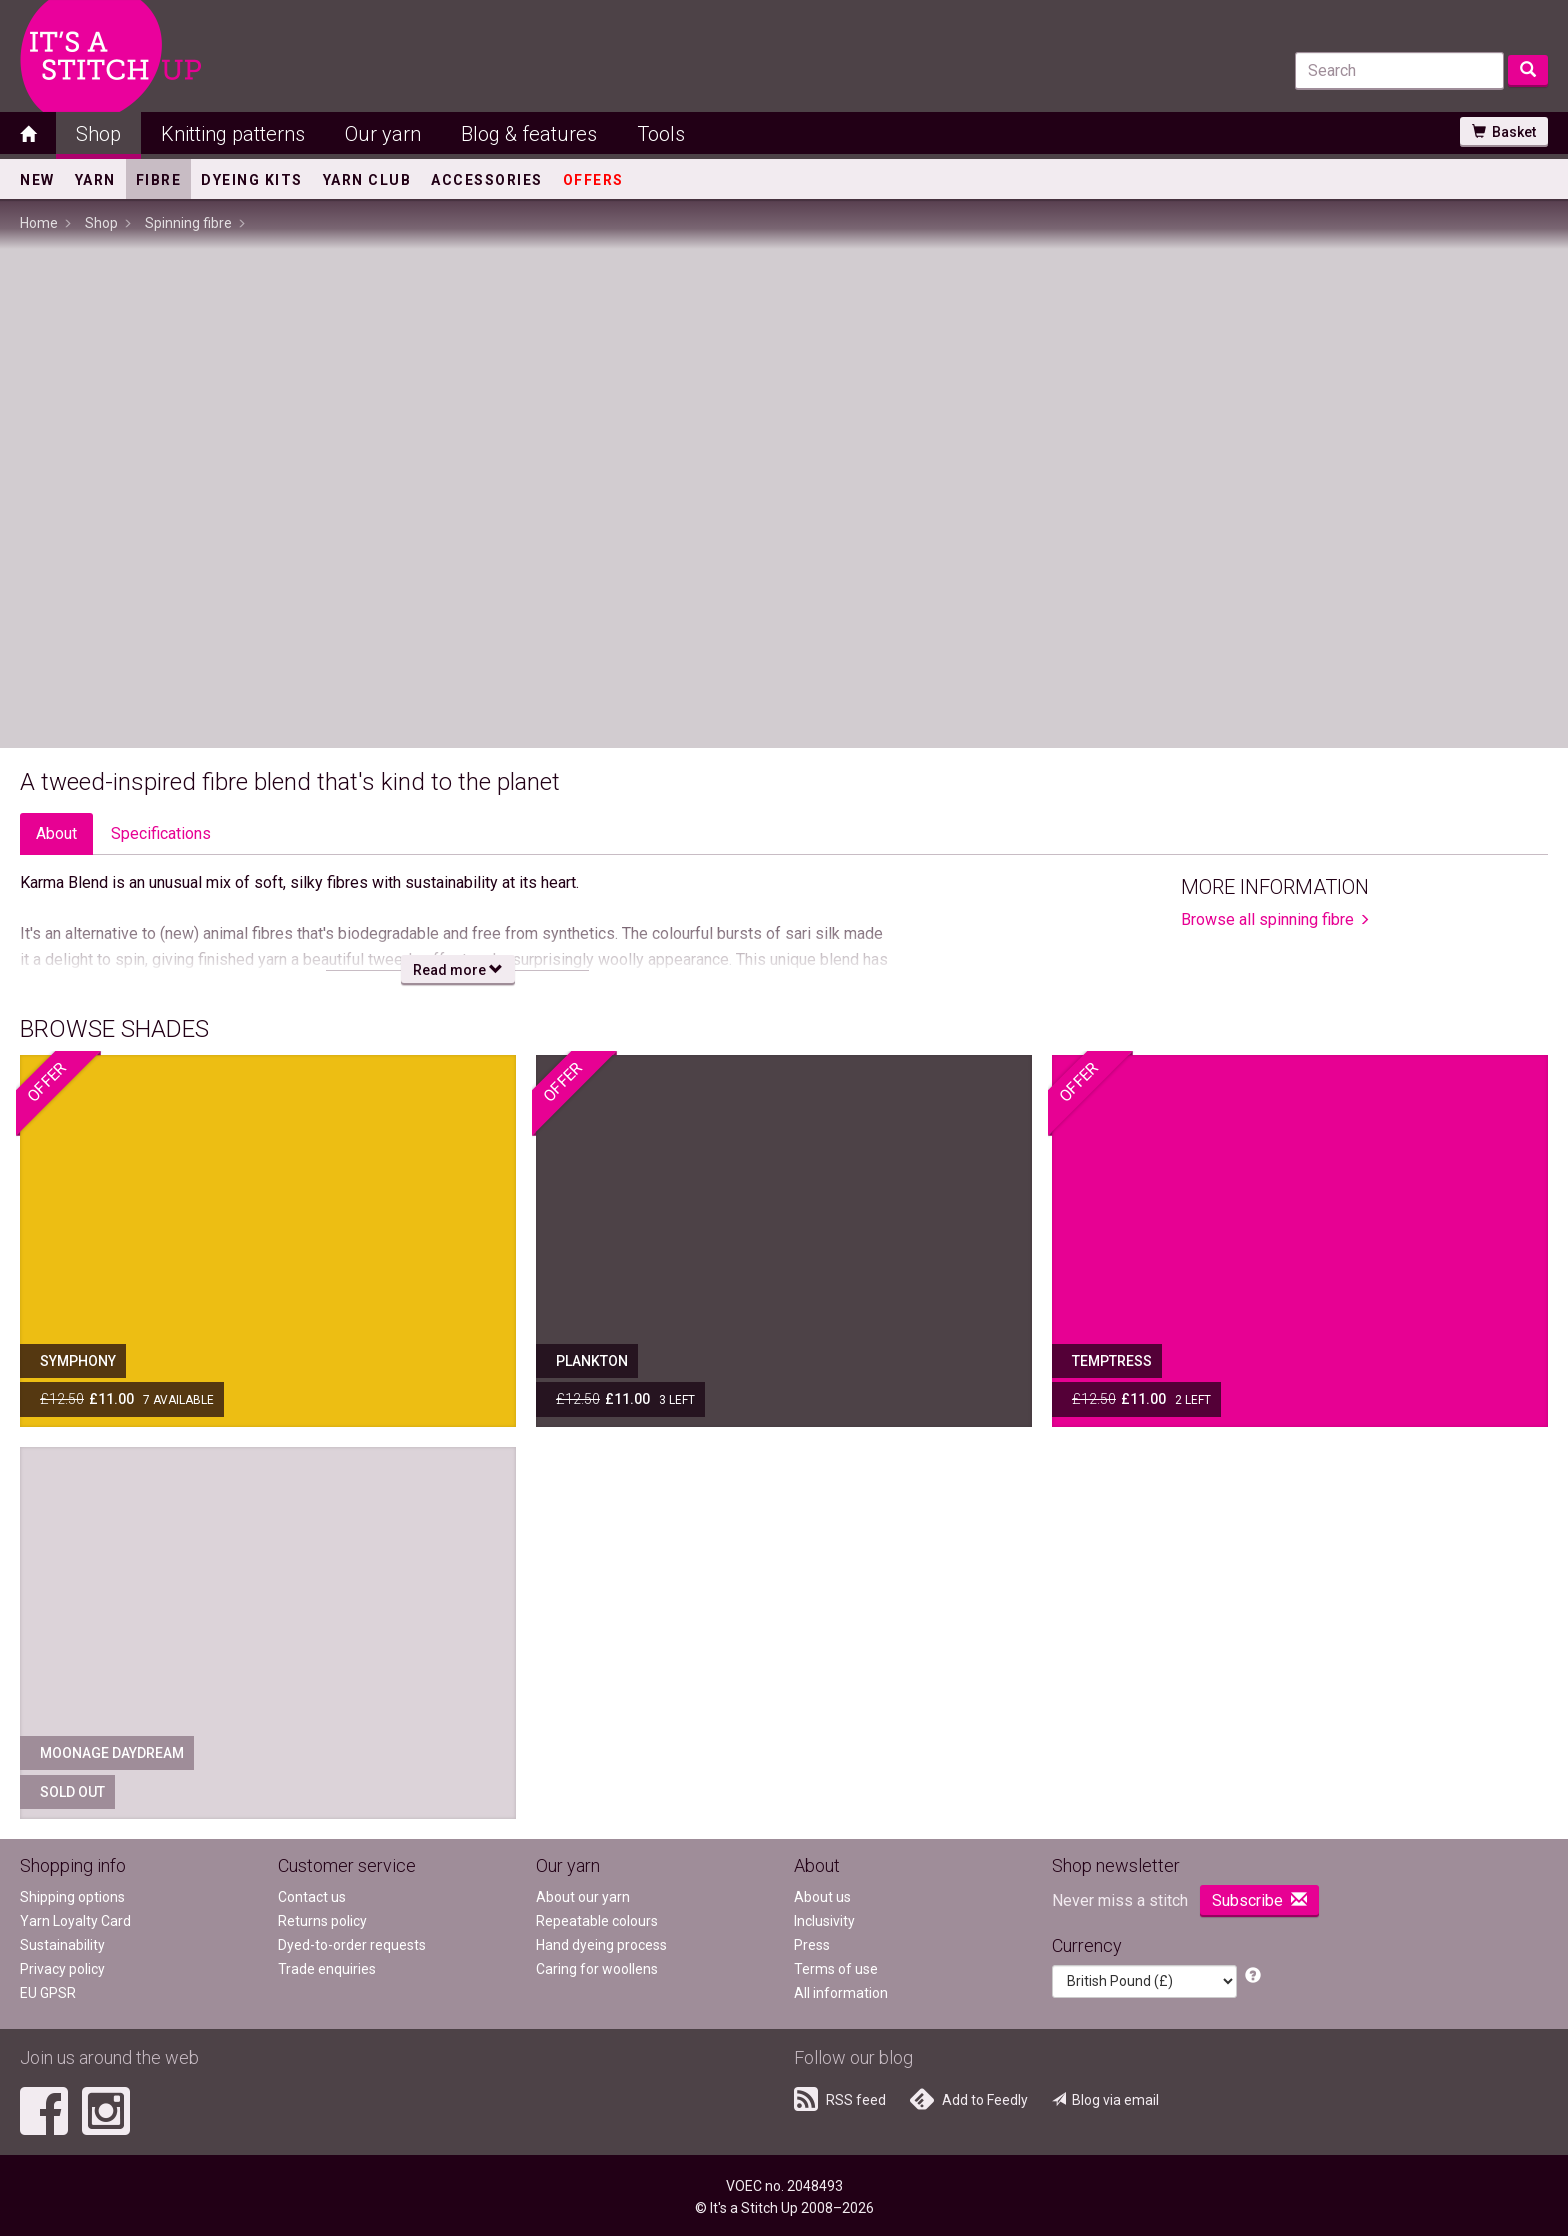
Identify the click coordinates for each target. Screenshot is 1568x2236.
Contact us (312, 1897)
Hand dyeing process (601, 1945)
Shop (98, 134)
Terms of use (836, 1969)
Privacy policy (62, 1969)
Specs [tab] (161, 833)
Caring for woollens (597, 1969)
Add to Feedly (969, 2099)
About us (822, 1897)
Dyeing (252, 180)
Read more (458, 970)
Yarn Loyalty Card (75, 1921)
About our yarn (583, 1897)
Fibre (159, 180)
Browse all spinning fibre (1267, 919)
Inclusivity (824, 1921)
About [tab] (56, 833)
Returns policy (322, 1921)
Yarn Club (367, 180)
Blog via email (1105, 2100)
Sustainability (62, 1945)
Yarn (95, 180)
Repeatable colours (597, 1921)
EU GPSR (48, 1993)
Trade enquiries (327, 1969)
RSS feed (840, 2099)
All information (841, 1993)
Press (812, 1945)
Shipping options (72, 1897)
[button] (1253, 1976)
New (37, 180)
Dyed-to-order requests (352, 1945)
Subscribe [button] (1259, 1900)
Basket (1504, 132)
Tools (661, 134)
